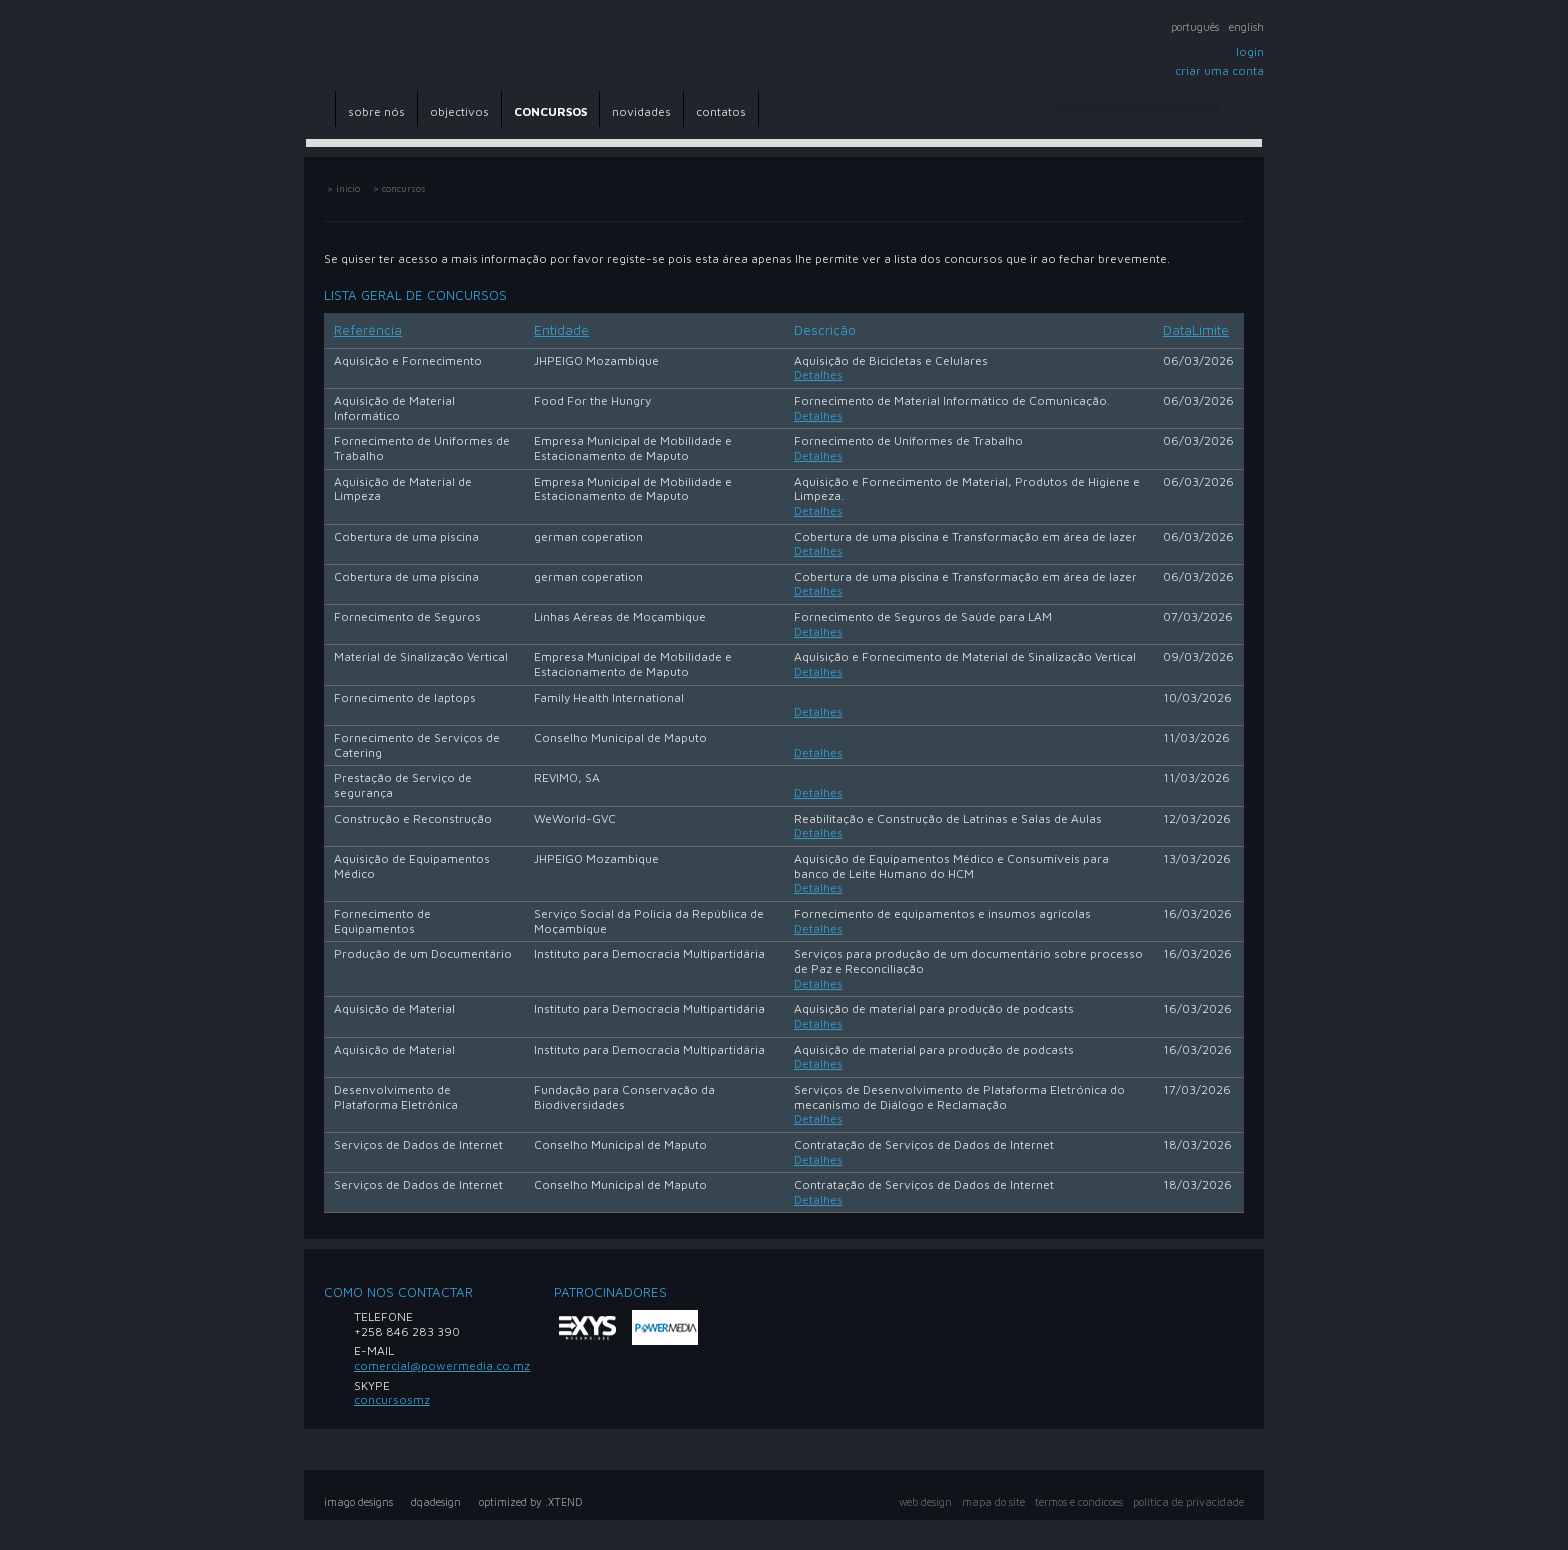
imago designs (358, 1502)
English (1246, 27)
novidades (641, 111)
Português (1195, 27)
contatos (721, 111)
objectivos (459, 111)
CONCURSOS (550, 111)
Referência (368, 330)
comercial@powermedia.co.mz (442, 1365)
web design (925, 1502)
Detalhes (818, 374)
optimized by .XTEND (531, 1502)
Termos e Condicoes (1079, 1502)
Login (1250, 51)
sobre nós (376, 111)
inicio (348, 188)
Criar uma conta (1219, 70)
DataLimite (1196, 330)
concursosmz (392, 1399)
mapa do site (993, 1502)
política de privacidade (1188, 1502)
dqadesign (436, 1502)
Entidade (561, 330)
